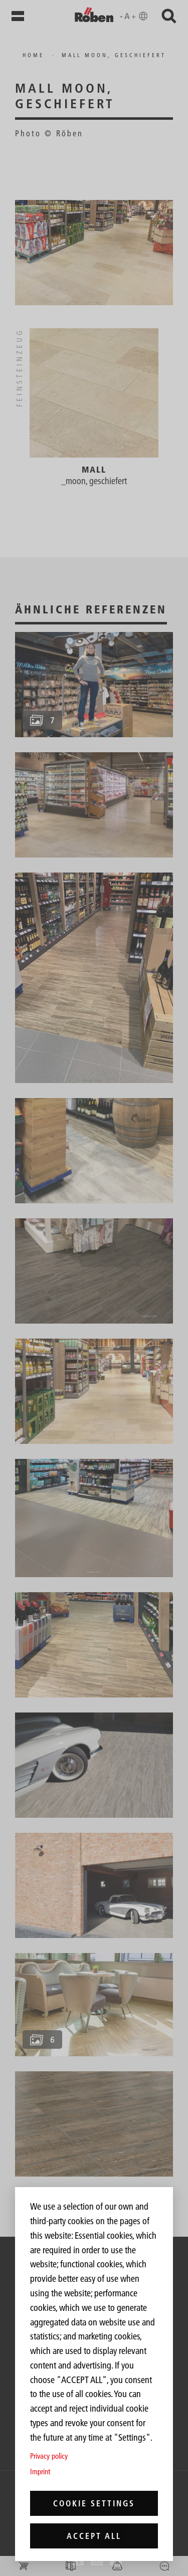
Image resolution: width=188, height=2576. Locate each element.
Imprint (40, 2471)
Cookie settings (94, 2503)
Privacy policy (49, 2456)
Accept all (94, 2536)
